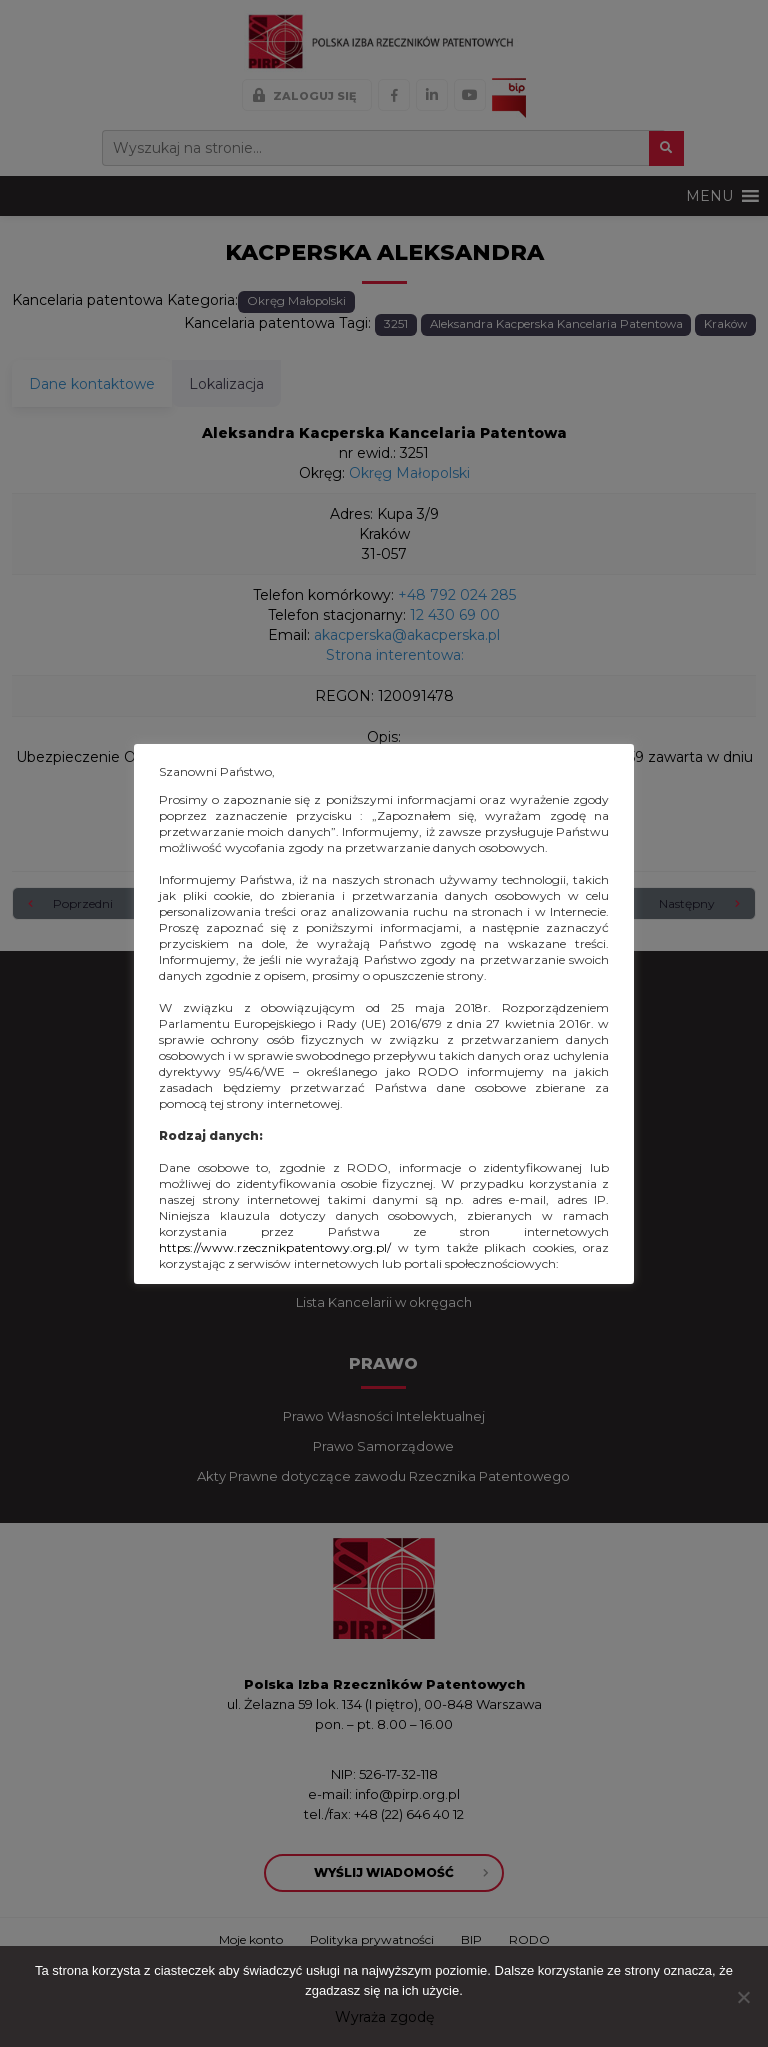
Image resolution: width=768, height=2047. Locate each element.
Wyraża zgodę (384, 2017)
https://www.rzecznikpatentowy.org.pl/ (275, 1247)
